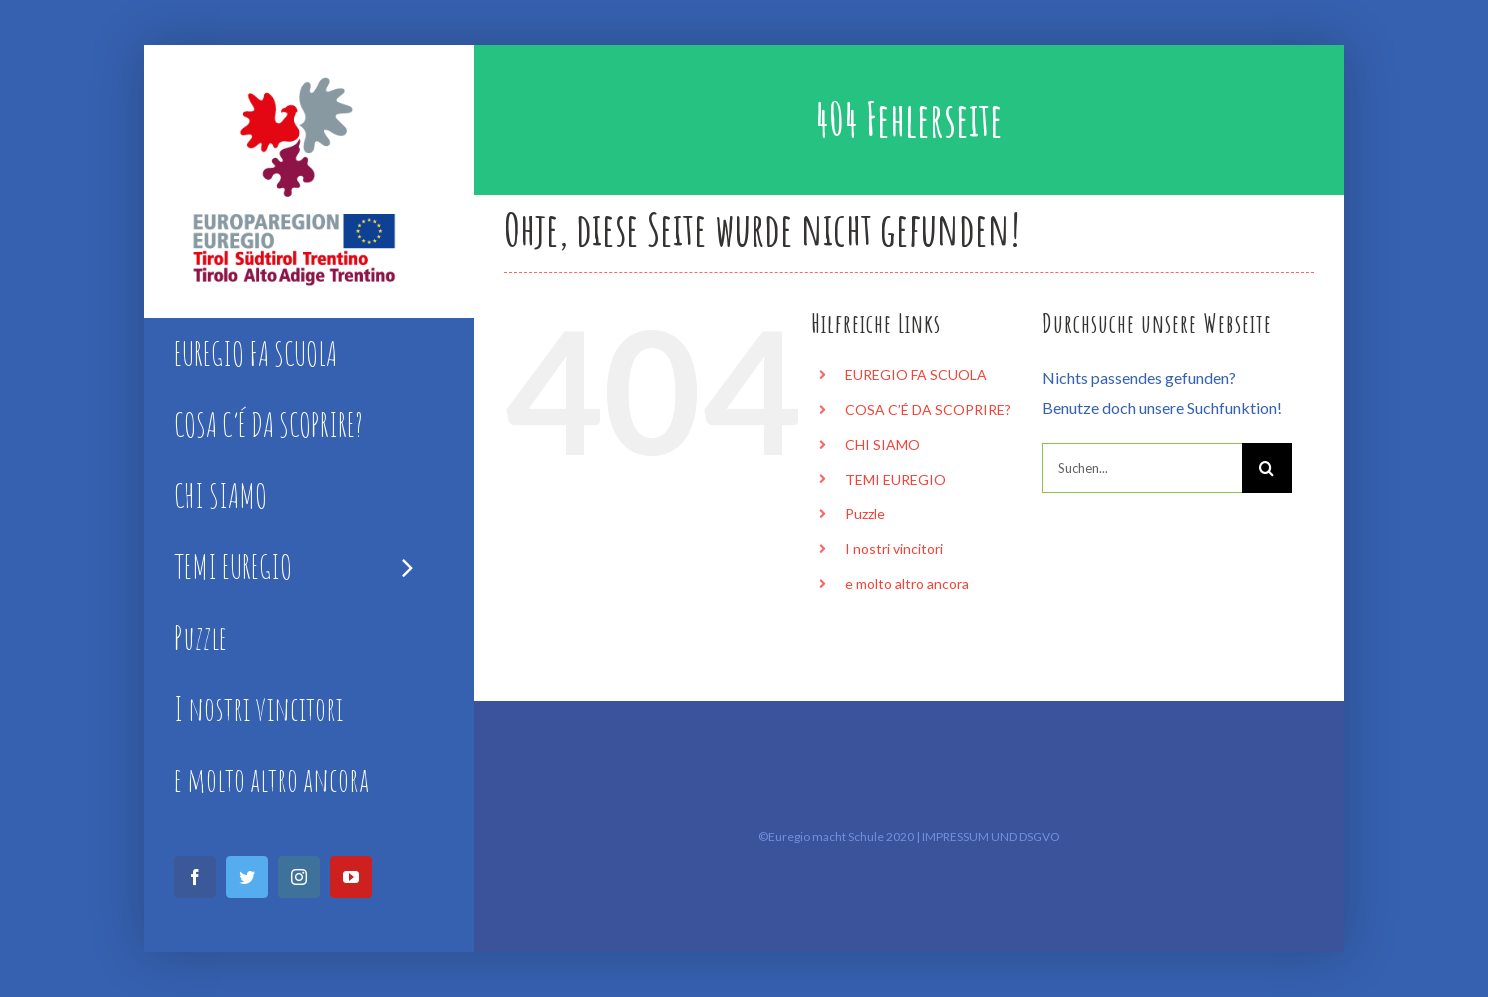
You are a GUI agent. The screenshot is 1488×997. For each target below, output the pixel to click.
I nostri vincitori (894, 548)
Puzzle (865, 513)
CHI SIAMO (882, 444)
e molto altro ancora (907, 583)
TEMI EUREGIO (895, 479)
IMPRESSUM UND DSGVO (991, 836)
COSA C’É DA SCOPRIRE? (928, 409)
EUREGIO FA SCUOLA (916, 374)
